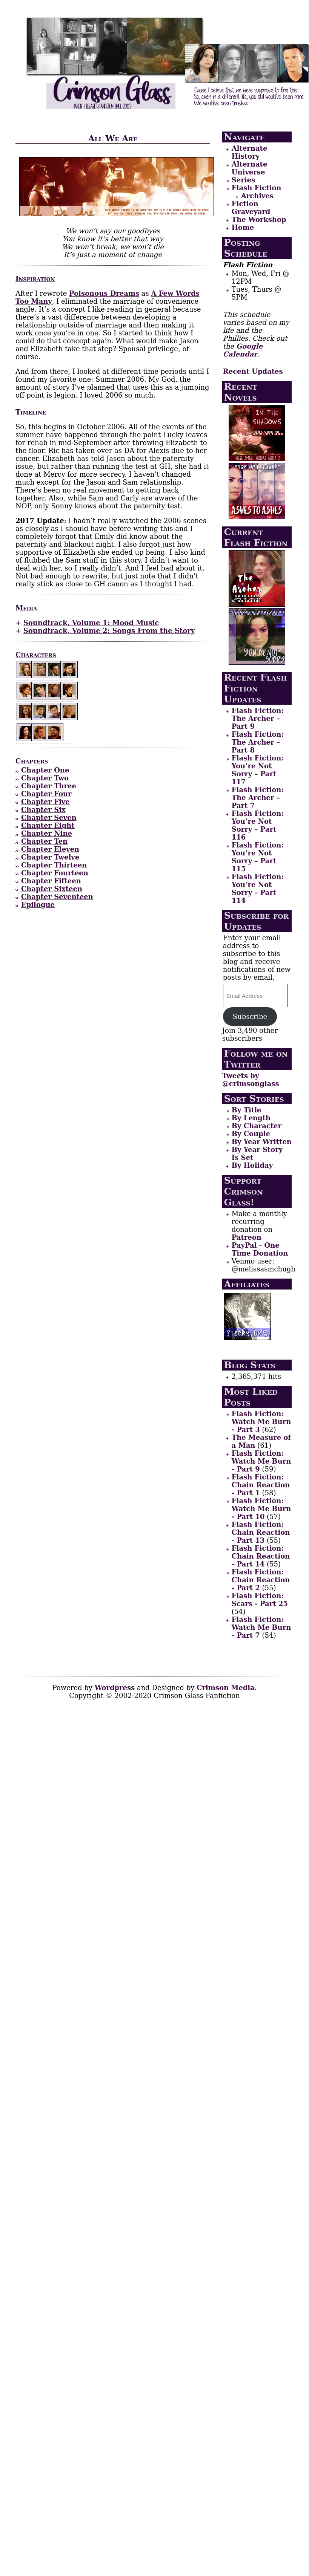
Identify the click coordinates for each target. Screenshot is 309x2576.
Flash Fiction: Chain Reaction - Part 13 (261, 1532)
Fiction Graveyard (251, 208)
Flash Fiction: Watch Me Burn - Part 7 (261, 1627)
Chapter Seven (49, 817)
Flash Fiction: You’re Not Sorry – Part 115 (258, 857)
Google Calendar (243, 350)
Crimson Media (226, 1688)
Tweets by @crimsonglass (250, 1080)
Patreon (246, 1237)
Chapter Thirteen (54, 865)
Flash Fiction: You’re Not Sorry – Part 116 (258, 825)
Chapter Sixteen (51, 889)
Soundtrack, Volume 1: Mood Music (91, 623)
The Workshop (259, 219)
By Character (256, 1126)
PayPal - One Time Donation (260, 1249)
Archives (257, 196)
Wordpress (115, 1688)
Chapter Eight (48, 825)
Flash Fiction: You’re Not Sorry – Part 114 (258, 888)
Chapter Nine (46, 833)
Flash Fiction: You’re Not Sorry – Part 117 (258, 770)
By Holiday (252, 1165)
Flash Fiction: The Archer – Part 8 (258, 742)
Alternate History (249, 152)
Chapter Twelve (50, 857)
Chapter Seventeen (57, 897)
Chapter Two (45, 778)
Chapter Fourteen (54, 873)
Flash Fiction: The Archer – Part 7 (258, 797)
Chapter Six (43, 810)
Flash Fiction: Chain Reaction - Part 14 (261, 1556)
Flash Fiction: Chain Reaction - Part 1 (261, 1485)
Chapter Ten (44, 841)
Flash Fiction (256, 188)
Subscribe (250, 1016)
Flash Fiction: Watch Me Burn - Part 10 (261, 1509)
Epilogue (38, 905)
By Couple (251, 1134)
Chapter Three (48, 786)
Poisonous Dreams (104, 293)
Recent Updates (253, 371)
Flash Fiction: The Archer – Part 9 (258, 718)
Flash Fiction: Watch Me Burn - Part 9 (261, 1461)
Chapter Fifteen (51, 881)
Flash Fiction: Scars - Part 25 (260, 1600)
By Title (246, 1110)
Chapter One (45, 770)
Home (243, 227)
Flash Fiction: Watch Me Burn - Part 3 (261, 1421)
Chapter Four (46, 794)
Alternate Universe (249, 168)
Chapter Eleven (50, 849)
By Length (251, 1118)
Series (243, 180)
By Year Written (262, 1142)
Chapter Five (45, 802)
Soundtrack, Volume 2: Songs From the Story (109, 631)
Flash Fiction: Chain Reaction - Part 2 (261, 1580)
